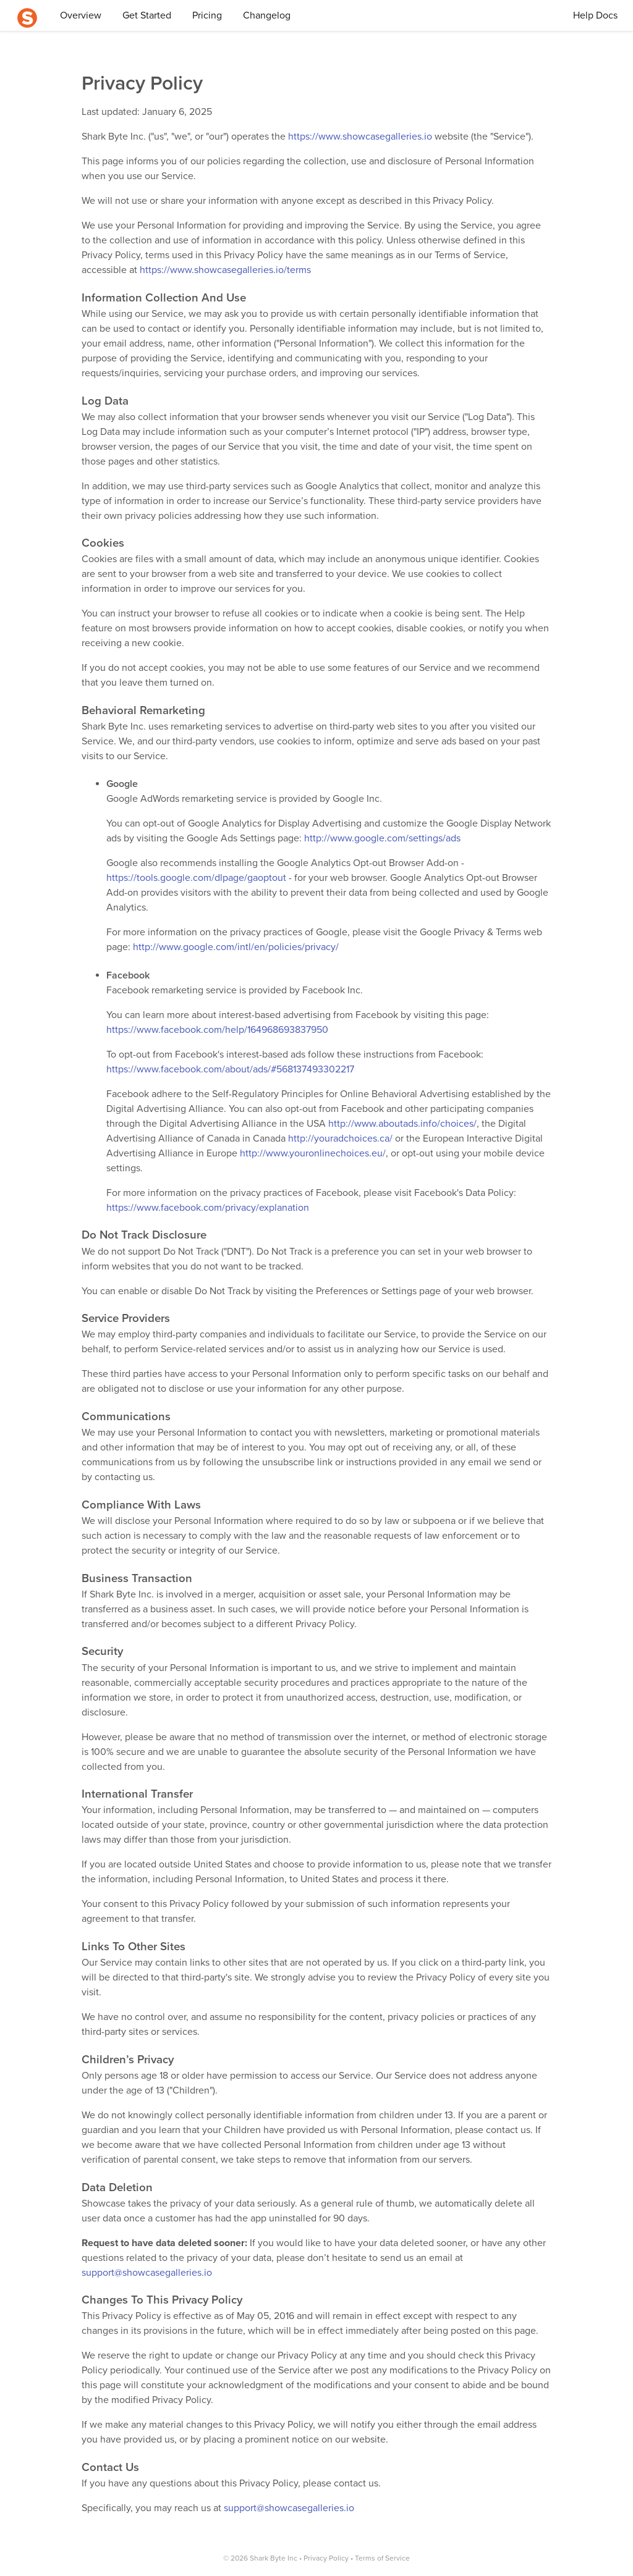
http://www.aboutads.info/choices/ (402, 1124)
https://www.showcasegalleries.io (360, 136)
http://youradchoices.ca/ (340, 1138)
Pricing (207, 15)
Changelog (267, 15)
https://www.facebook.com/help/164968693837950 (217, 1030)
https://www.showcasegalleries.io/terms (225, 270)
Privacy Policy (326, 2558)
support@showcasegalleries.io (147, 2273)
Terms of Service (382, 2558)
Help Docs (595, 15)
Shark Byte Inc (273, 2558)
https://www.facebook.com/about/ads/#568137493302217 (230, 1069)
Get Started (146, 15)
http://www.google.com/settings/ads (382, 838)
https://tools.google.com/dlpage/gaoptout (196, 878)
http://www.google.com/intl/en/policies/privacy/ (236, 947)
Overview (80, 15)
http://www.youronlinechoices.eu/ (313, 1153)
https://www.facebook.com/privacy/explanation (207, 1208)
